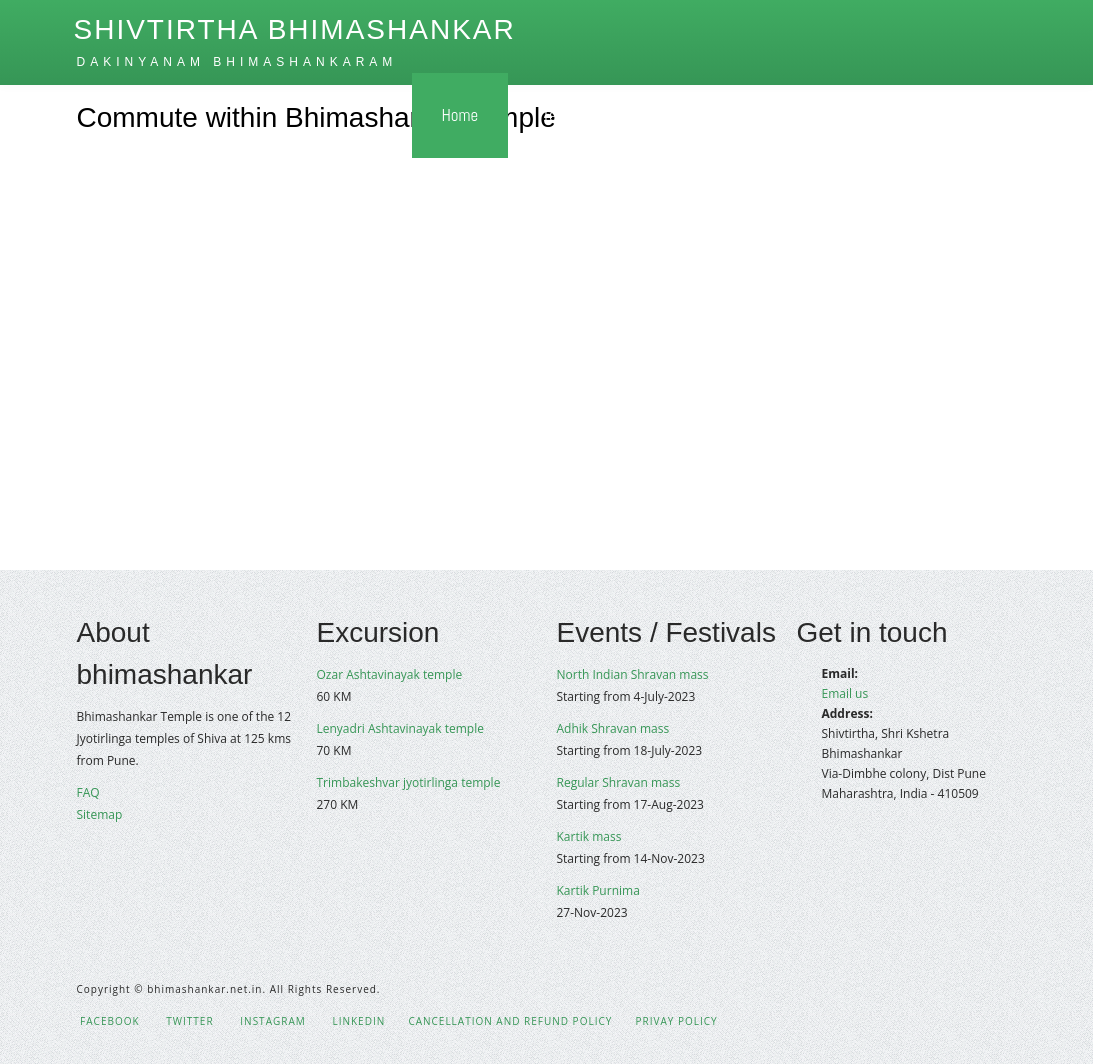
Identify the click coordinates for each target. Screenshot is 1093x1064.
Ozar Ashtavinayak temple (390, 674)
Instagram (271, 1021)
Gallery (837, 115)
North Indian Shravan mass (633, 674)
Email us (845, 693)
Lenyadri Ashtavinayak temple (400, 728)
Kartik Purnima (598, 890)
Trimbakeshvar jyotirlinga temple (409, 782)
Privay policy (676, 1021)
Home (460, 115)
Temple (570, 115)
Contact (949, 115)
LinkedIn (357, 1021)
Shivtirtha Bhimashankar (295, 29)
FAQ (88, 792)
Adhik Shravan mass (613, 728)
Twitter (188, 1021)
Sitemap (100, 814)
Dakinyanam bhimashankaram (237, 62)
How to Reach (706, 115)
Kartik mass (589, 836)
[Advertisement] (546, 375)
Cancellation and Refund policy (510, 1021)
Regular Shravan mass (619, 782)
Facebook (108, 1021)
